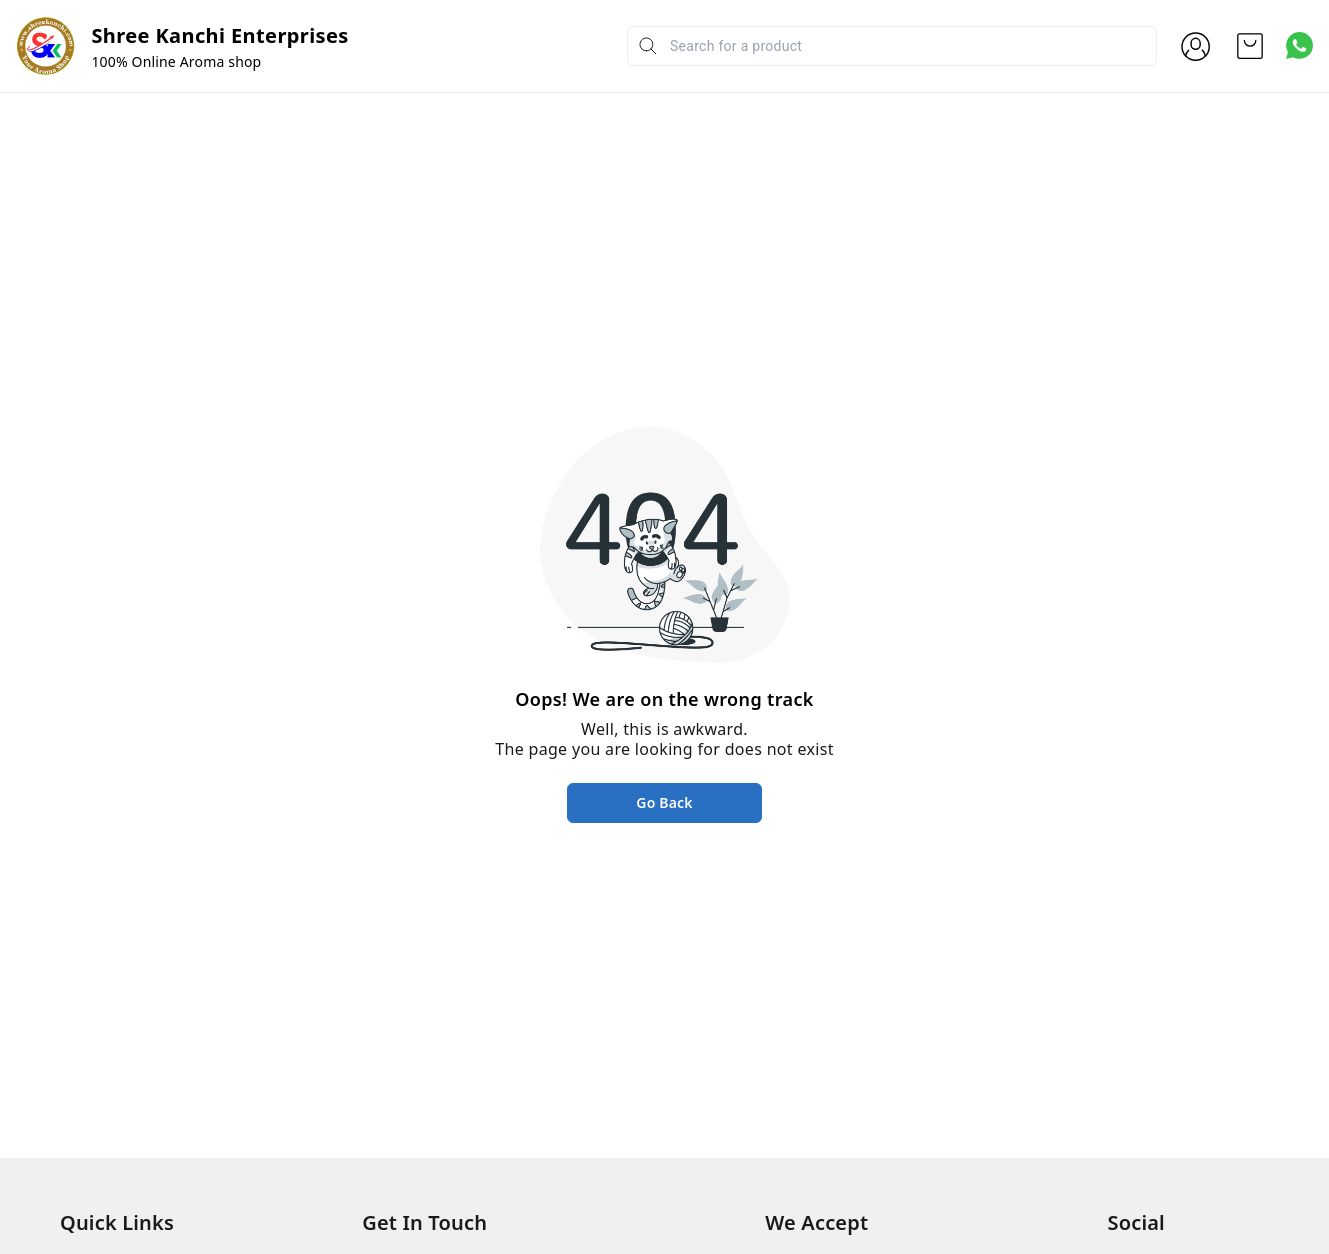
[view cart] (1250, 46)
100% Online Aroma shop (176, 61)
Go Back (664, 802)
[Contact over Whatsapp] (1299, 45)
